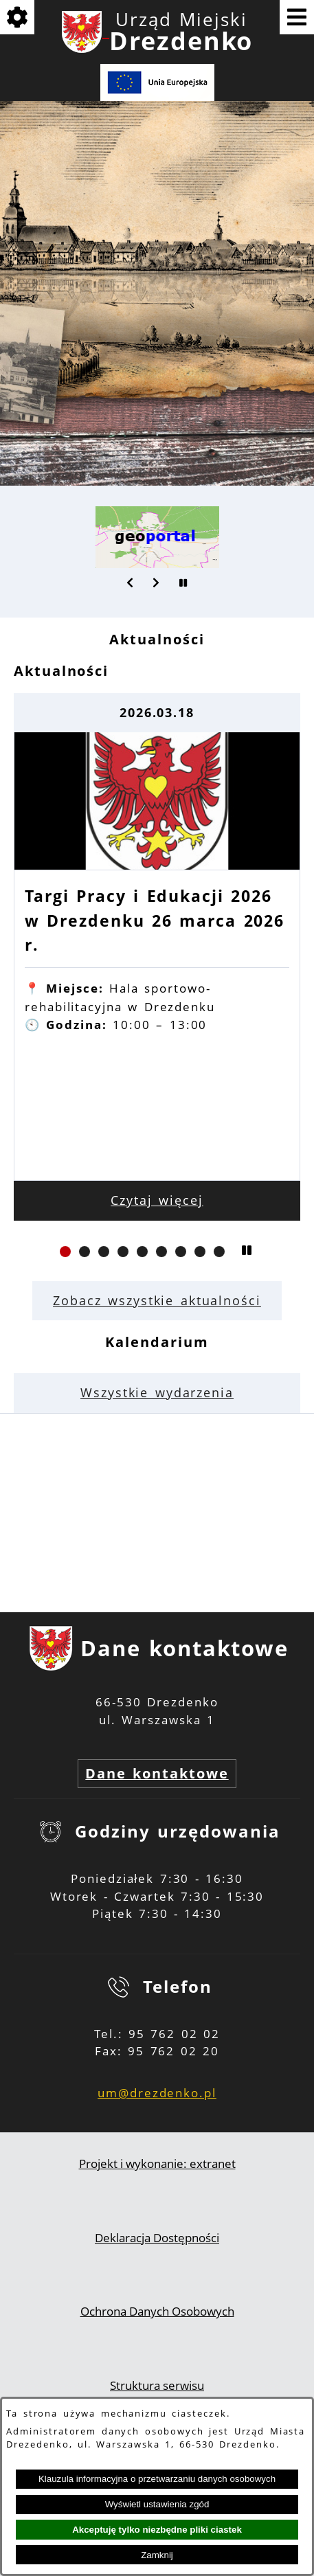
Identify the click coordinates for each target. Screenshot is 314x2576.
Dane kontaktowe (156, 1773)
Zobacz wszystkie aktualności (157, 1300)
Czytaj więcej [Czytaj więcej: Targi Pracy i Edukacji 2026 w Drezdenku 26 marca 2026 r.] (157, 1200)
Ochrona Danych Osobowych (157, 2311)
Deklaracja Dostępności (157, 2238)
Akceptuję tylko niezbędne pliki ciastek (157, 2529)
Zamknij (157, 2555)
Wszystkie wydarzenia (157, 1392)
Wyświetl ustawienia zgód (157, 2504)
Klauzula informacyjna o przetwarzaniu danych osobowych (157, 2479)
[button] (130, 582)
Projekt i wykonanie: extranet (157, 2163)
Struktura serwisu (157, 2385)
